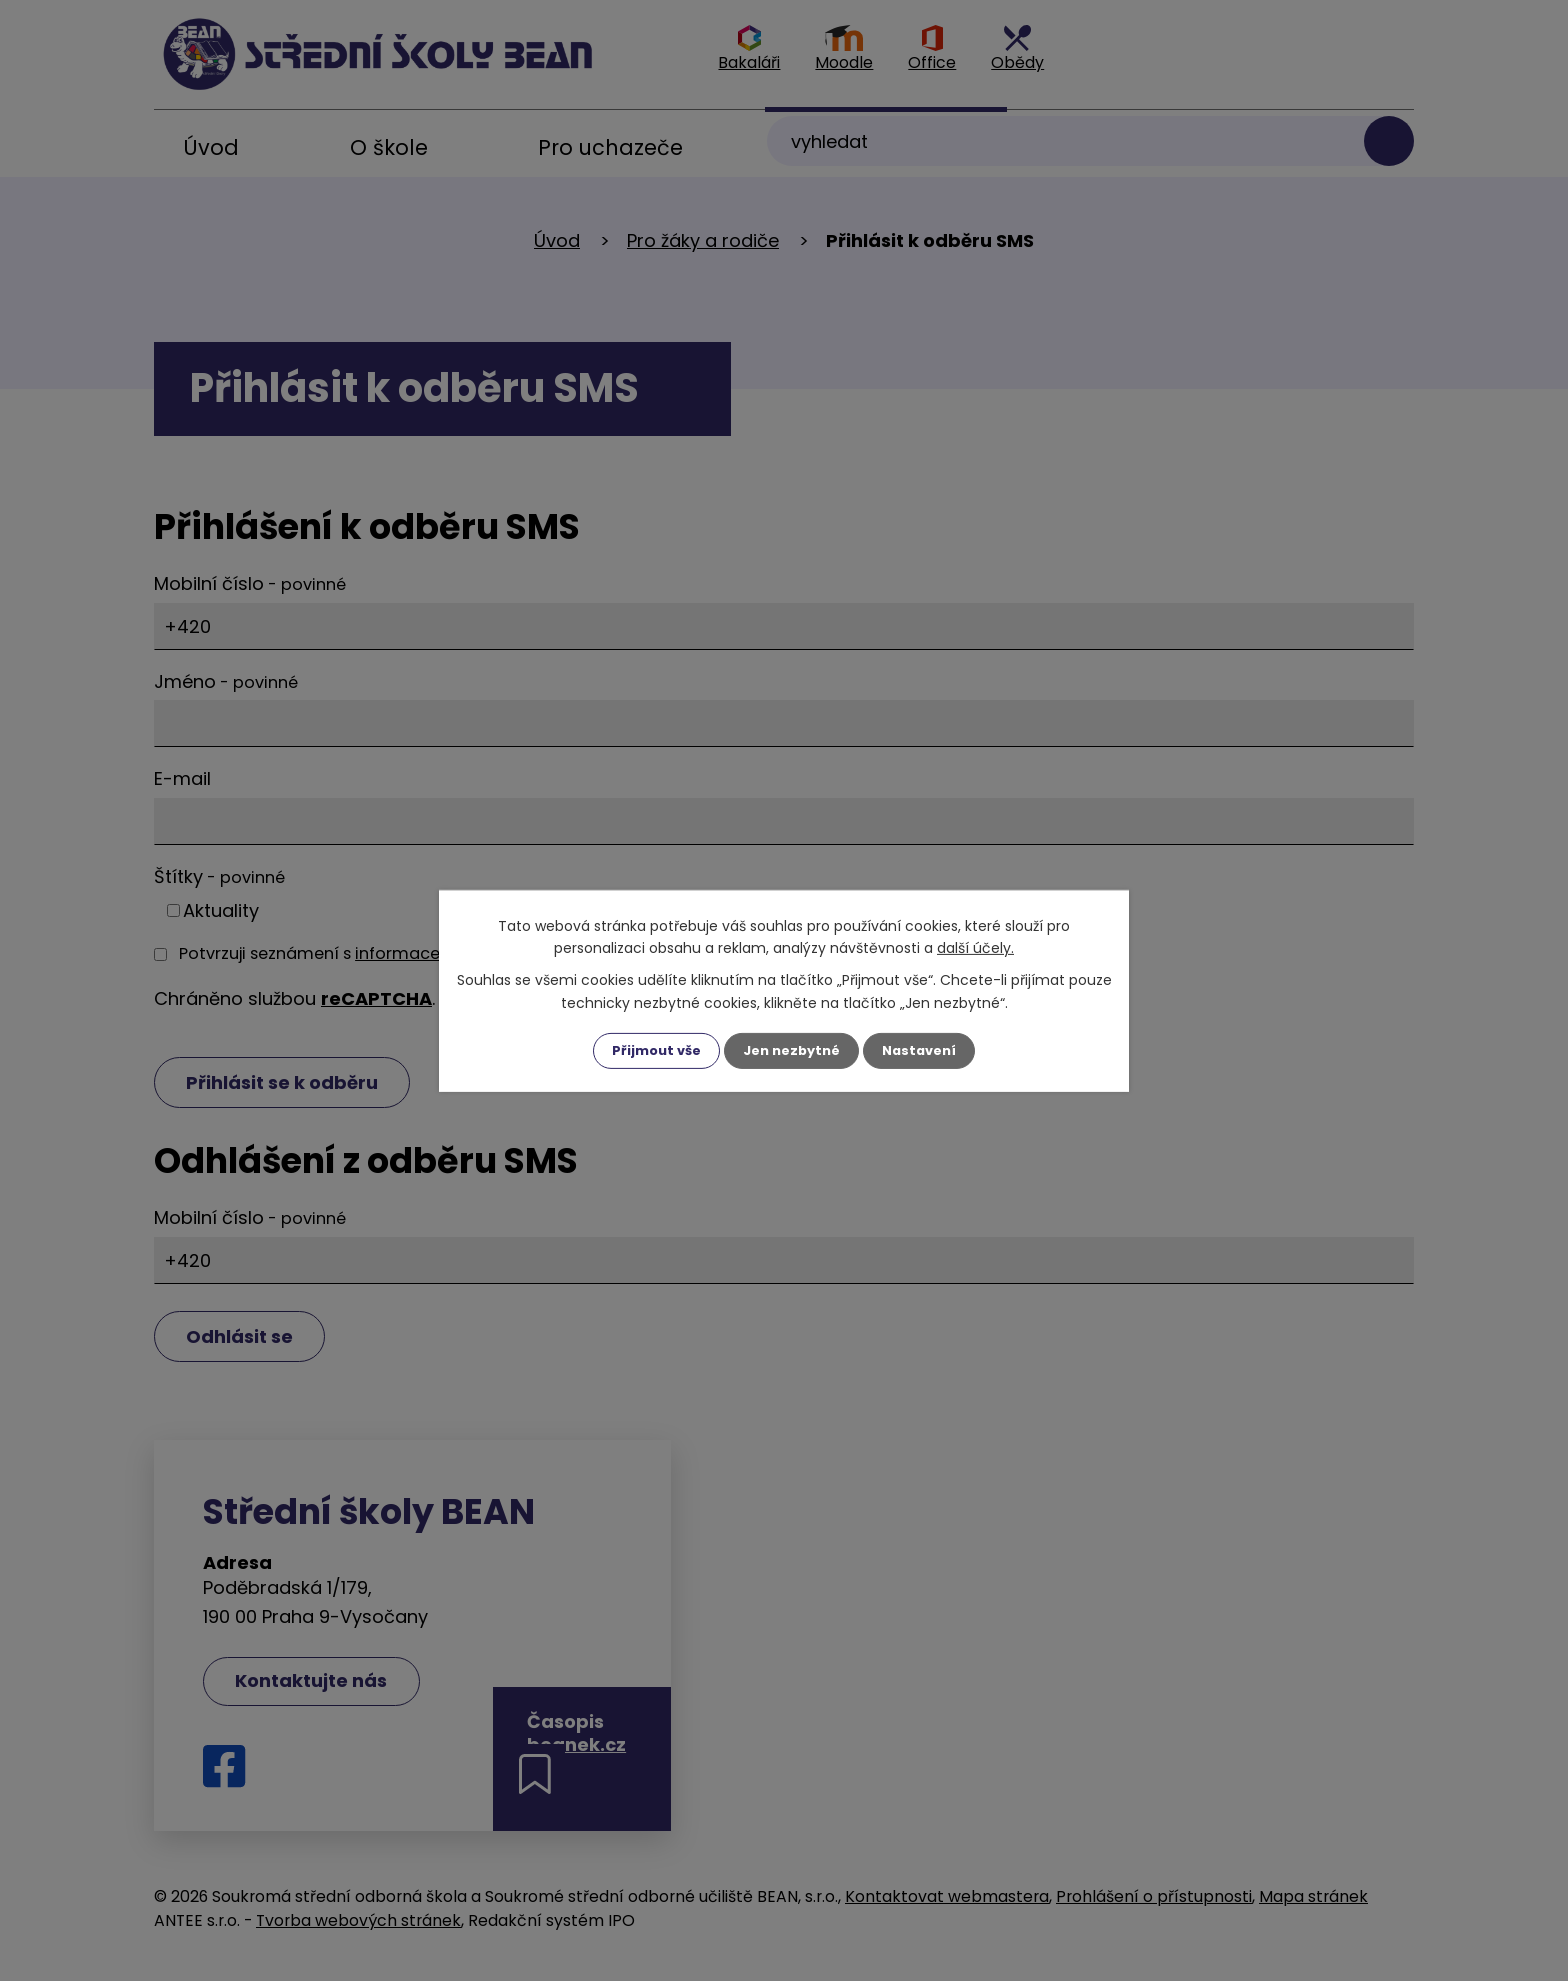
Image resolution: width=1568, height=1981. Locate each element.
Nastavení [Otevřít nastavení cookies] (926, 1050)
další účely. (975, 947)
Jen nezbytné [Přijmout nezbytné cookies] (791, 1050)
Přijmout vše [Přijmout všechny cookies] (649, 1050)
